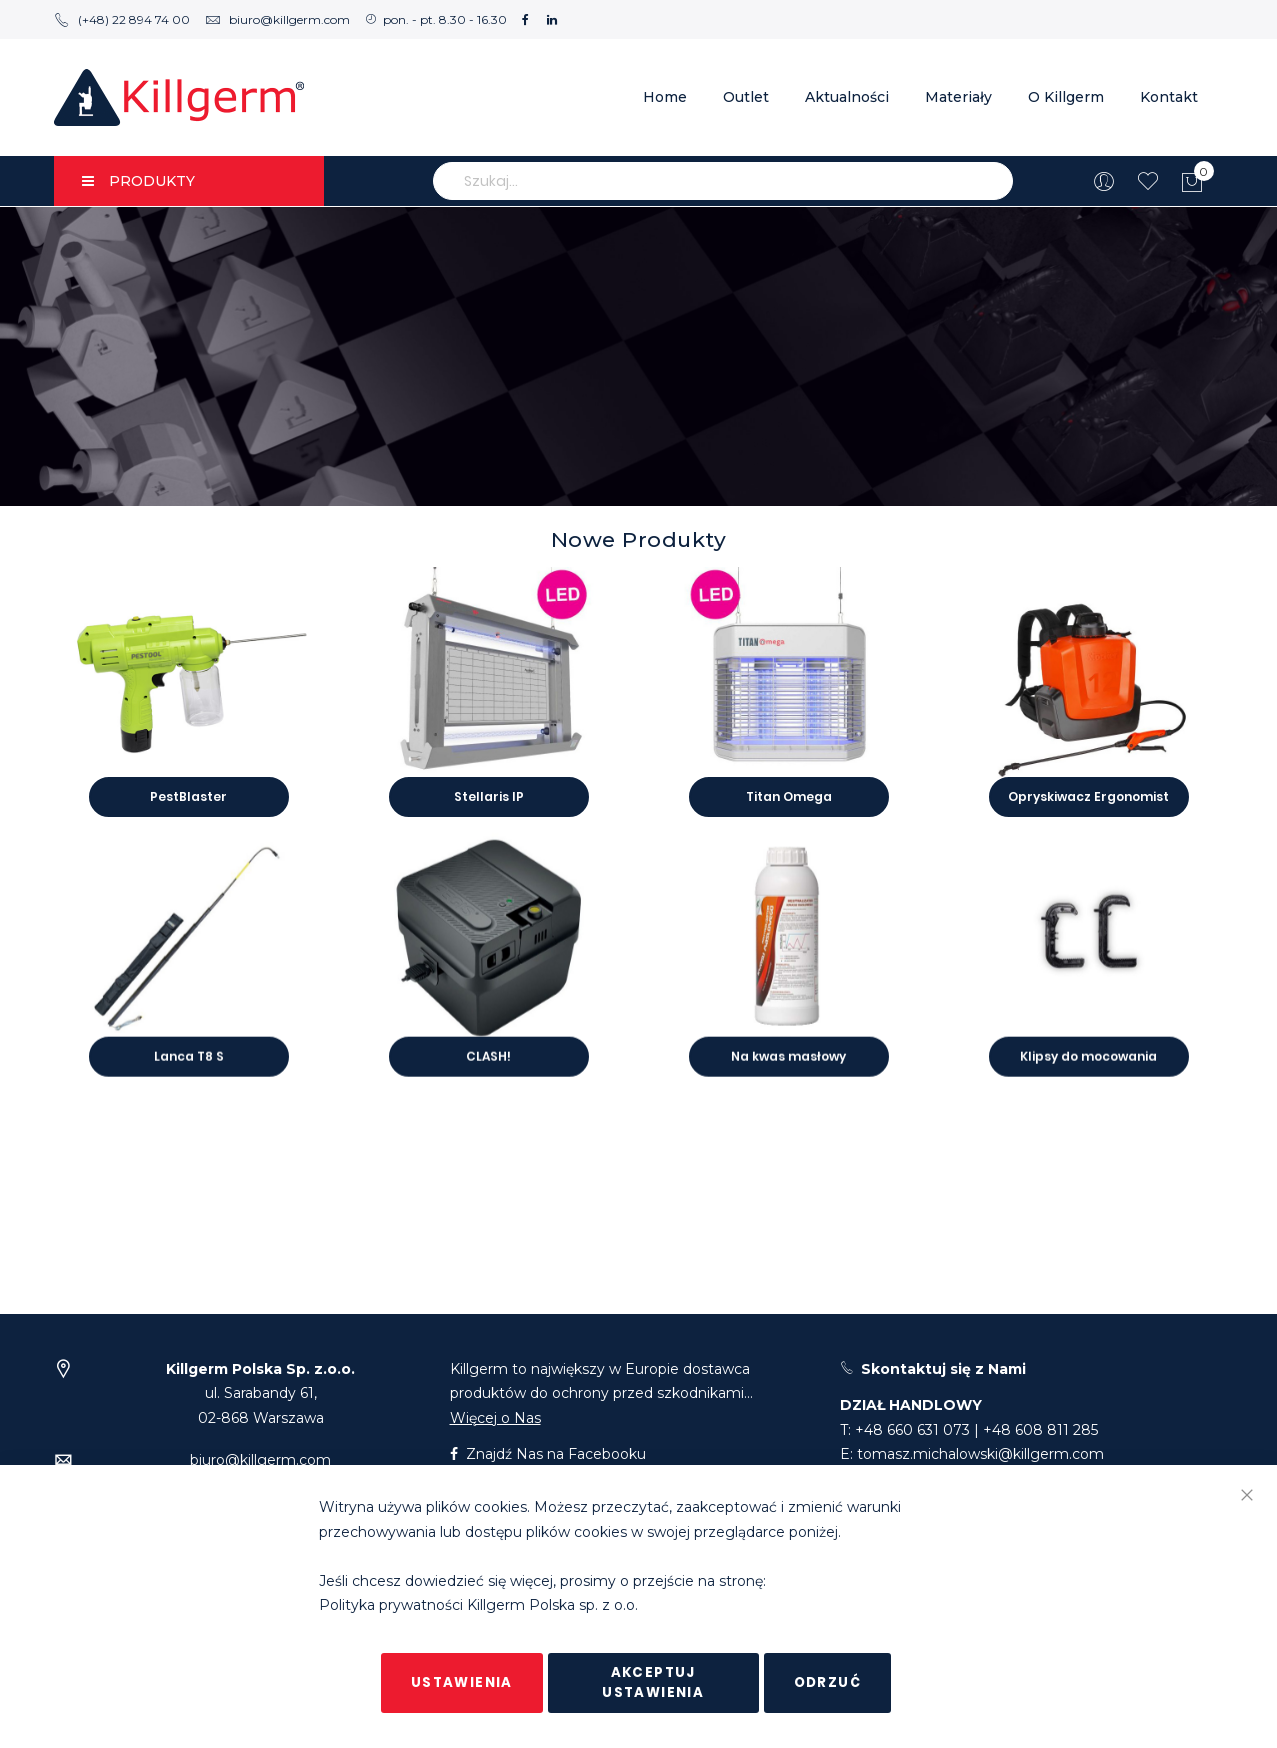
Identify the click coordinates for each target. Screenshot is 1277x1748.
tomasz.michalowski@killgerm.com (980, 1454)
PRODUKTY (138, 181)
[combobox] (723, 181)
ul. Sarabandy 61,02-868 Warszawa (260, 1393)
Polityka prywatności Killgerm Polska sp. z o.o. (478, 1606)
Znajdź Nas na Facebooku (548, 1454)
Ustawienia (462, 1682)
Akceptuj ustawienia (653, 1682)
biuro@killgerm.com (277, 19)
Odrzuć (827, 1682)
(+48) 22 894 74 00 (122, 19)
